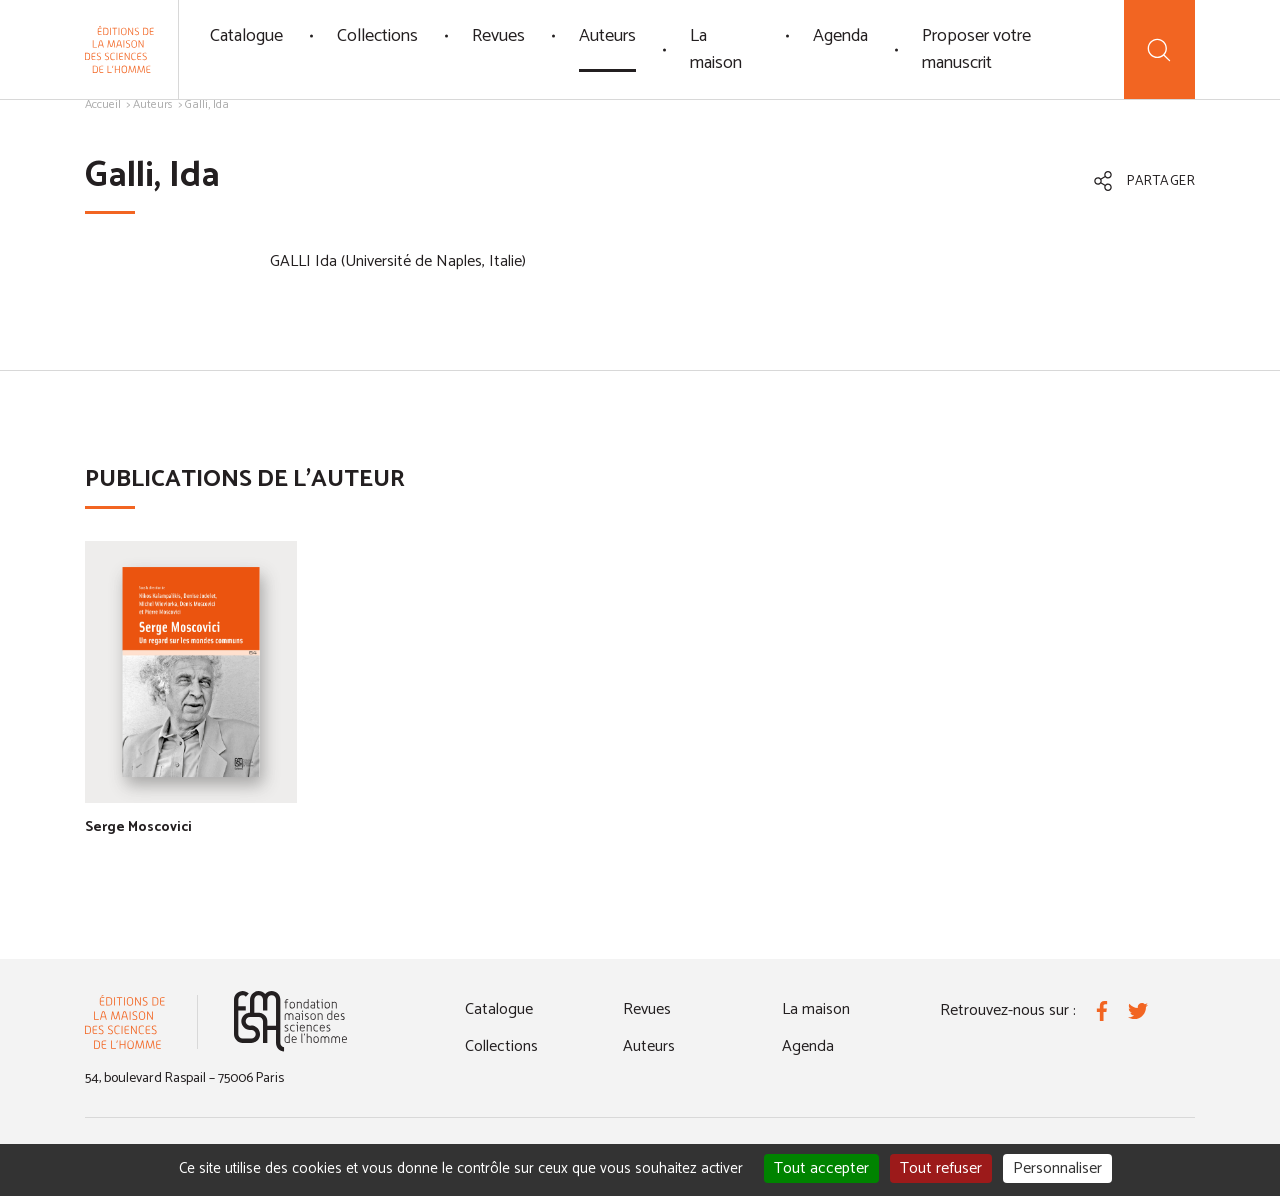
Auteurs (607, 36)
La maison (716, 49)
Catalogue (246, 36)
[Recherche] (1159, 49)
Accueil (103, 104)
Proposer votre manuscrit (976, 49)
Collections (377, 36)
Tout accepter (821, 1168)
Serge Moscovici (138, 827)
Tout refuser (941, 1168)
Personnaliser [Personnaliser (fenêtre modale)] (1057, 1168)
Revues (498, 36)
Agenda (840, 36)
